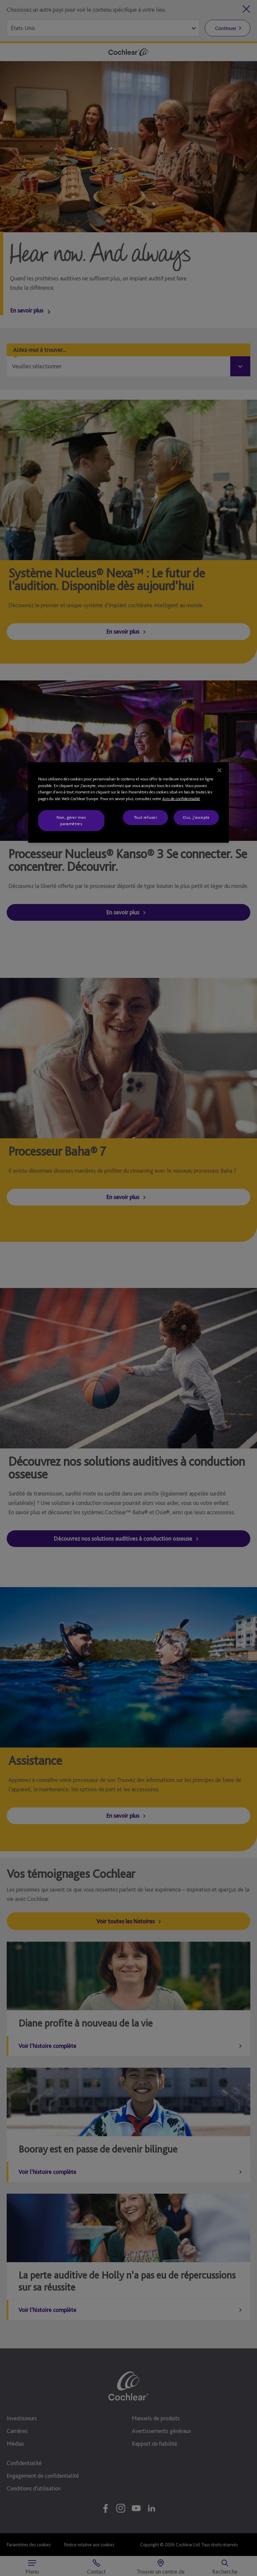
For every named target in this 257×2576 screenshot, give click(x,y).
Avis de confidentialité (181, 798)
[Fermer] (219, 770)
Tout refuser (145, 817)
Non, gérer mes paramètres (71, 820)
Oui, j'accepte (196, 817)
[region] (128, 802)
